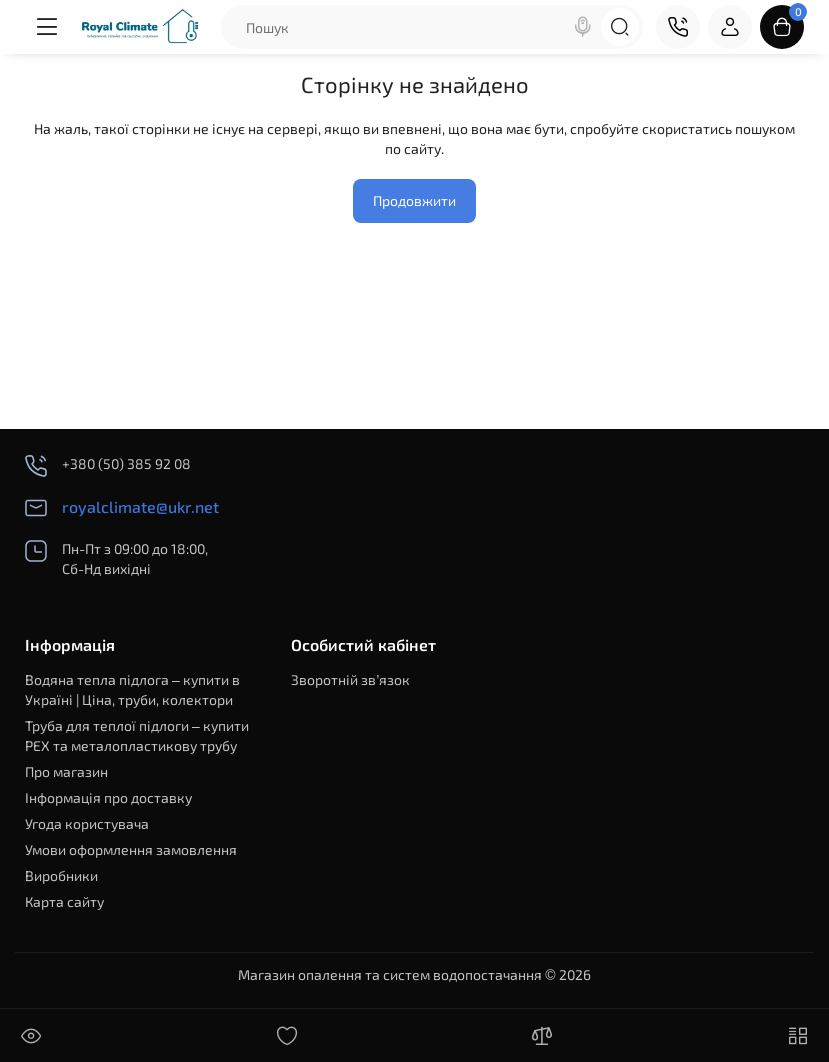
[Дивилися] (31, 1036)
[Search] (583, 27)
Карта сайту (64, 901)
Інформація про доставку (108, 797)
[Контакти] (678, 27)
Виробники (61, 875)
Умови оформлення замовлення (131, 849)
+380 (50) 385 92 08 (108, 465)
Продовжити (414, 200)
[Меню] (47, 27)
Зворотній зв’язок (350, 679)
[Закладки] (287, 1036)
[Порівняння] (542, 1036)
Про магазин (66, 771)
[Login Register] (730, 27)
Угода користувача (87, 823)
